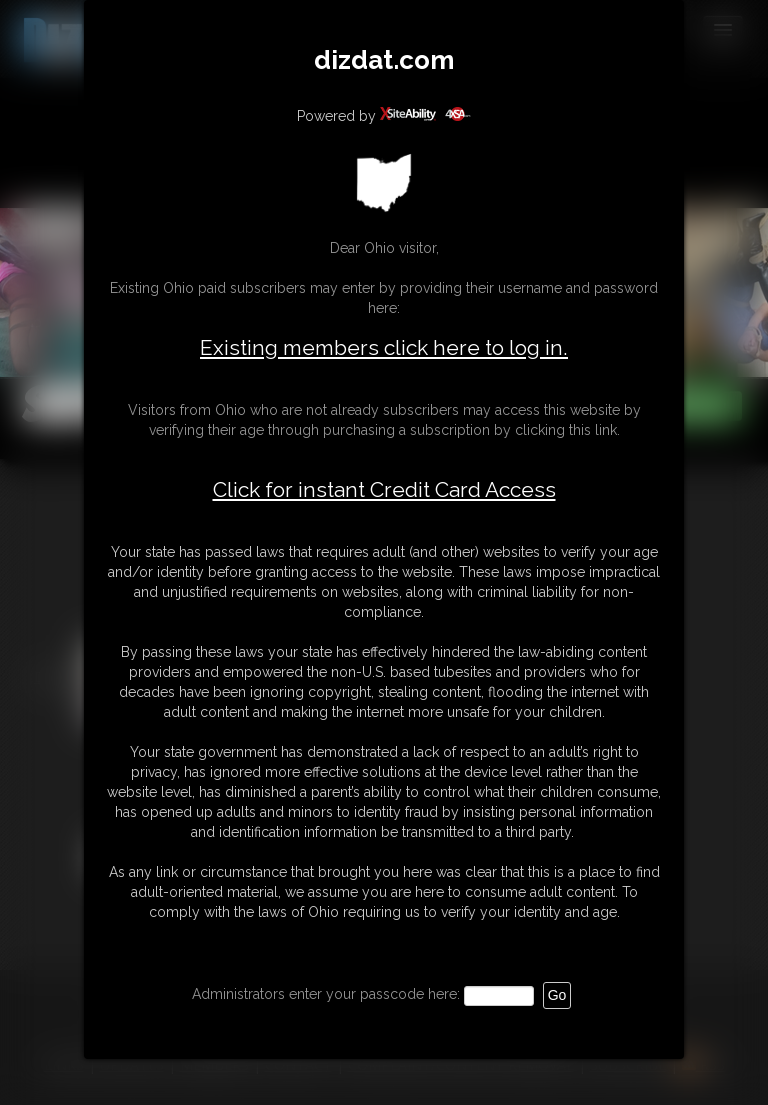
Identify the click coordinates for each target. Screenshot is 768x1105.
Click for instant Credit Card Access (384, 490)
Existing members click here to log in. (384, 347)
